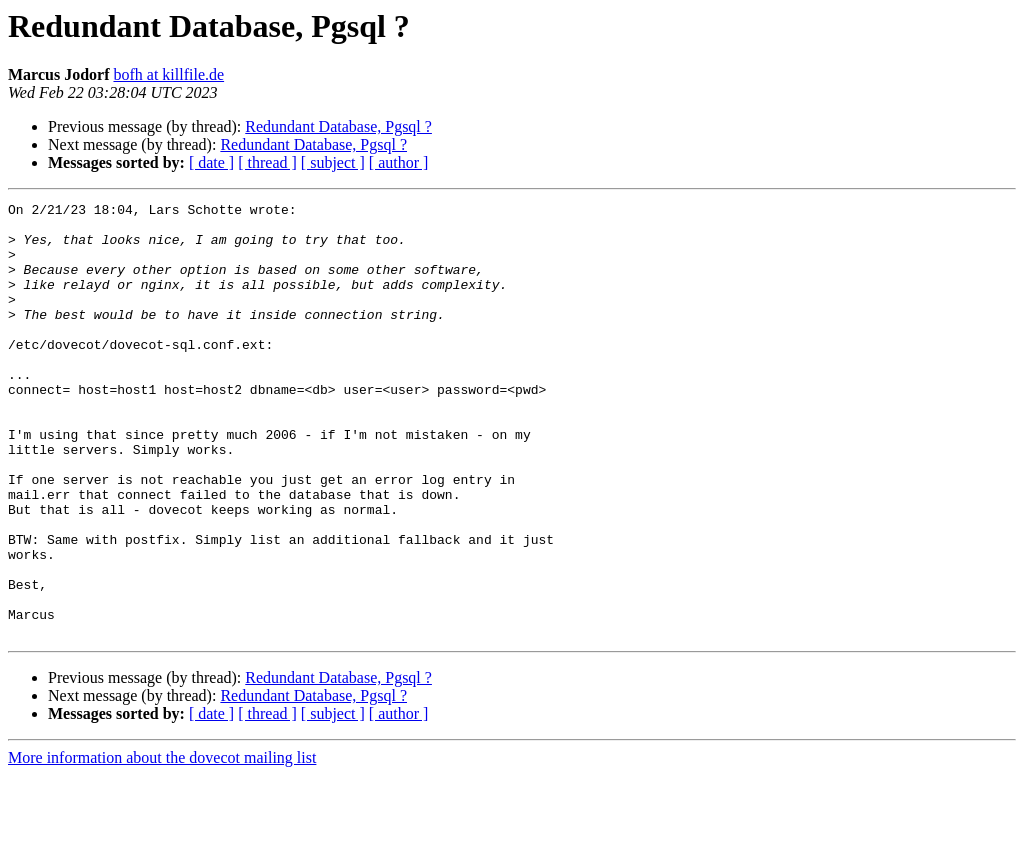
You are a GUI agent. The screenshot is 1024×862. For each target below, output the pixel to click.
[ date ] (211, 162)
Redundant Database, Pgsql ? (338, 126)
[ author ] (399, 162)
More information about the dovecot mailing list (162, 844)
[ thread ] (267, 162)
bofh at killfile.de (168, 74)
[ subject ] (333, 162)
